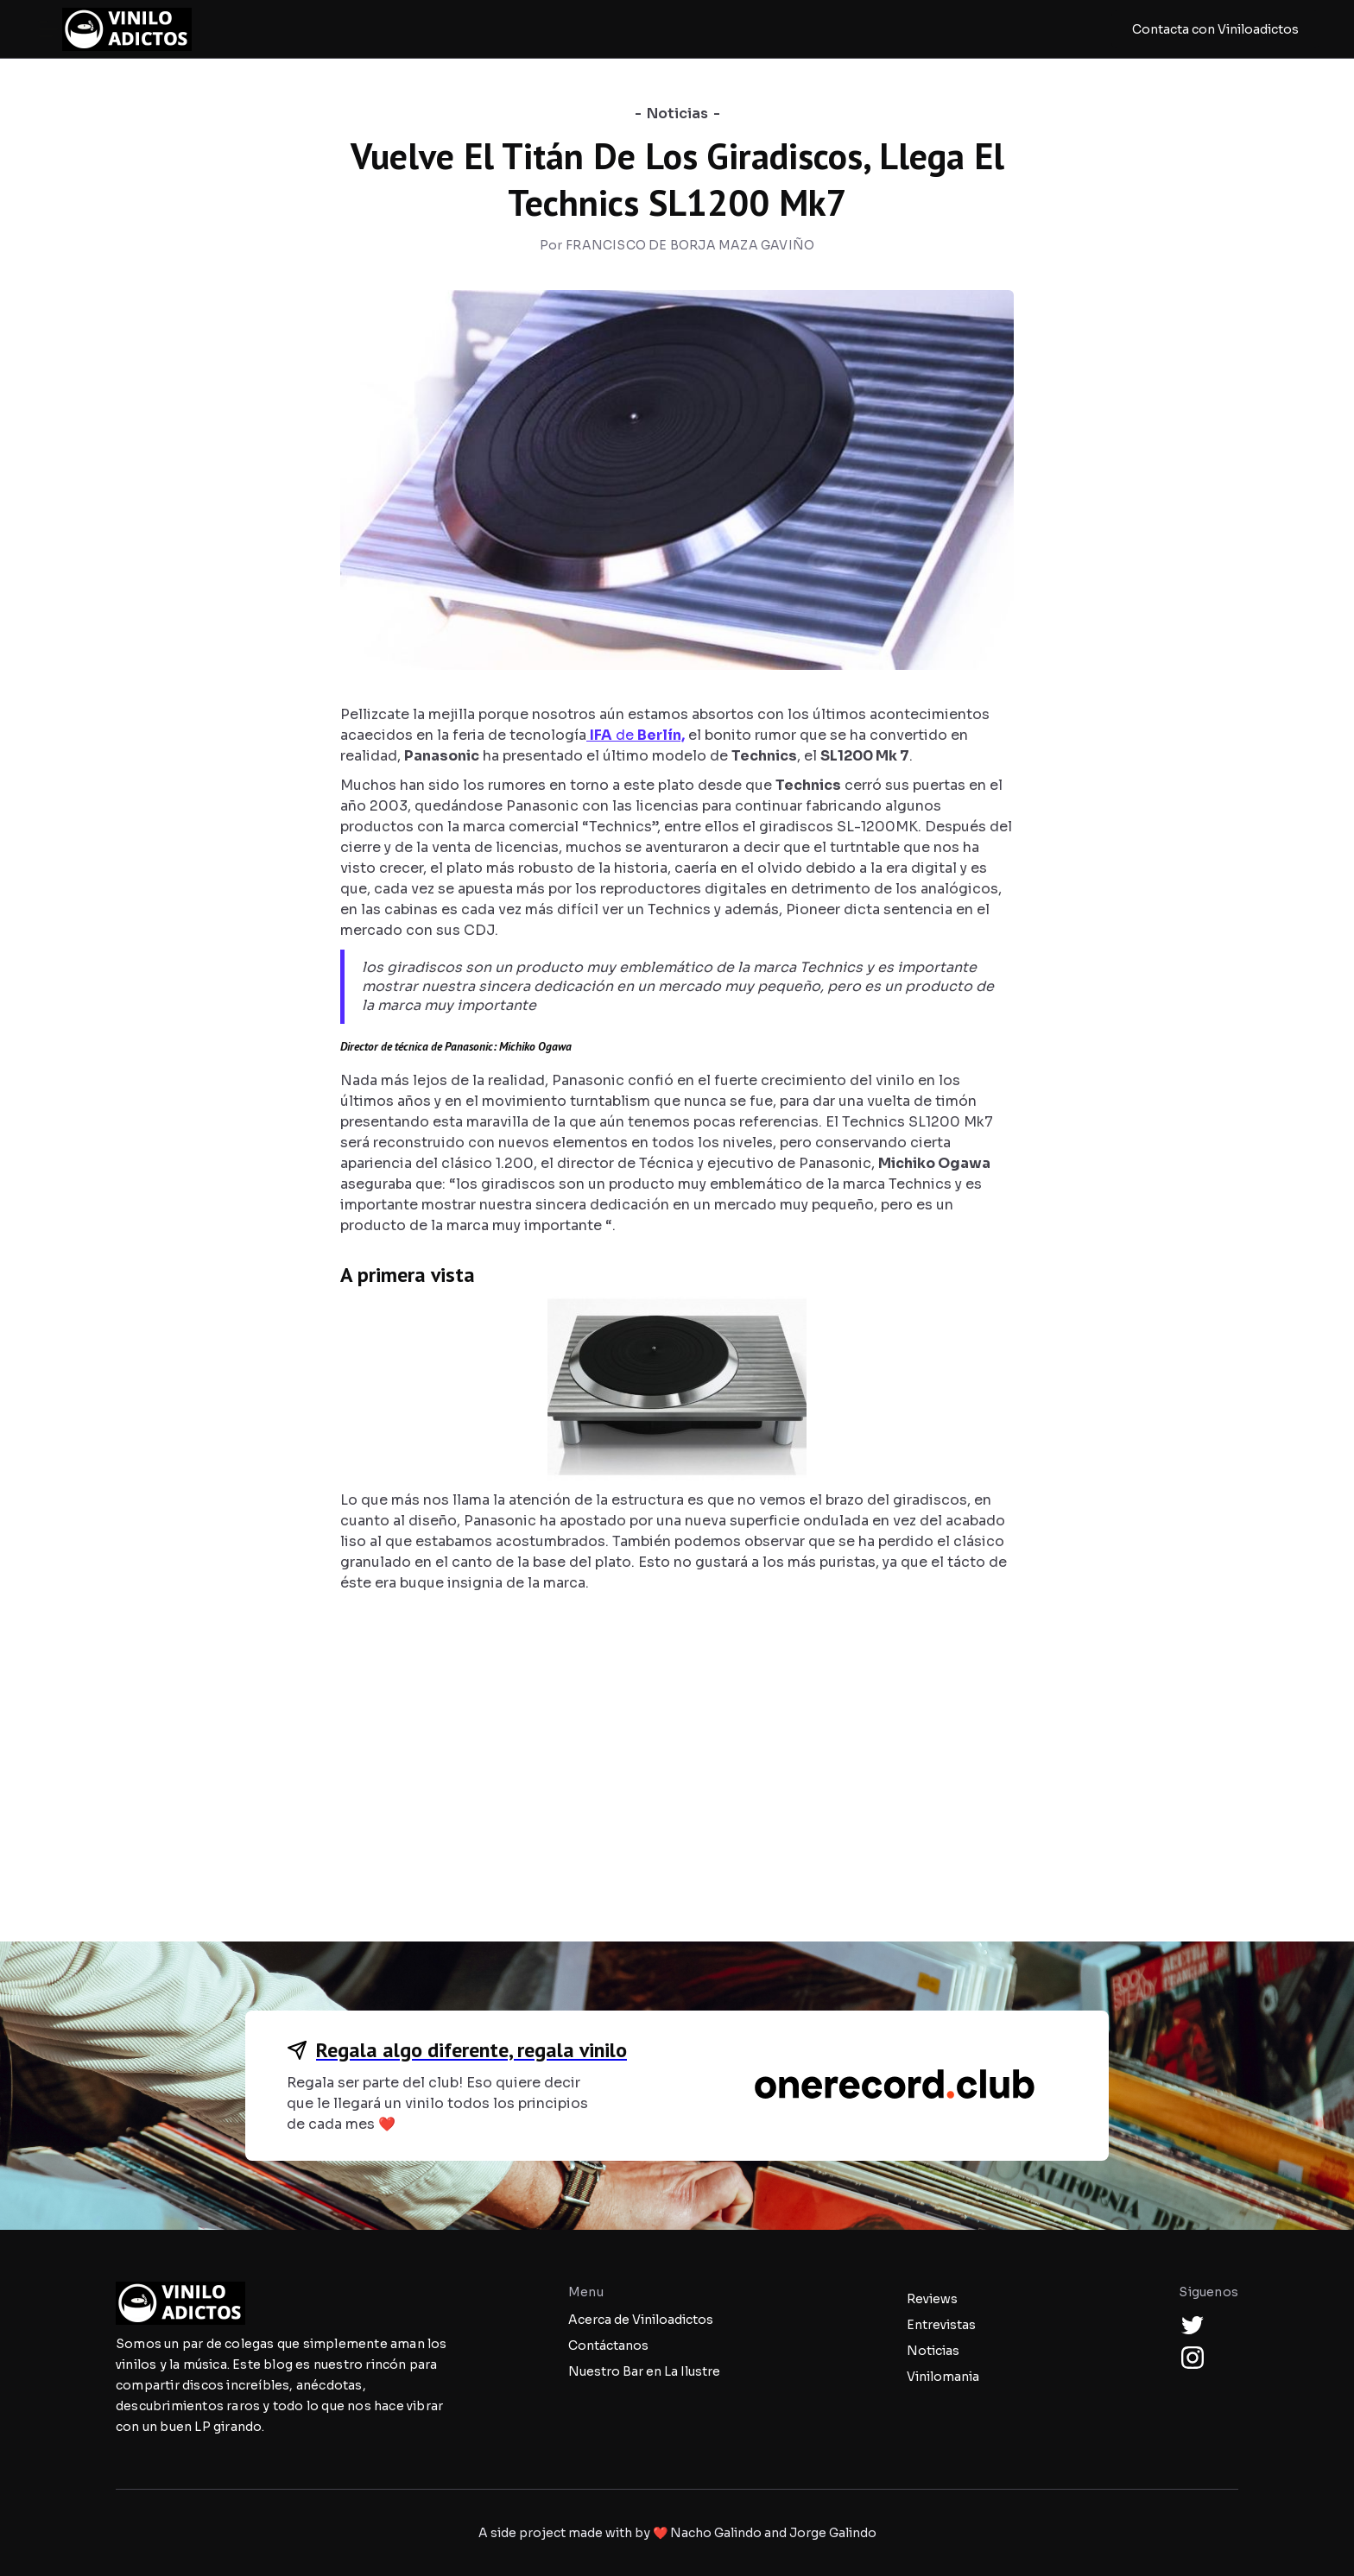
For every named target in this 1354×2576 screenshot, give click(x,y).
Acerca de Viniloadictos (640, 2319)
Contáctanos (608, 2345)
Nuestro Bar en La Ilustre (644, 2371)
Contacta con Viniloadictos (1215, 29)
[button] (48, 29)
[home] (127, 29)
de (635, 735)
